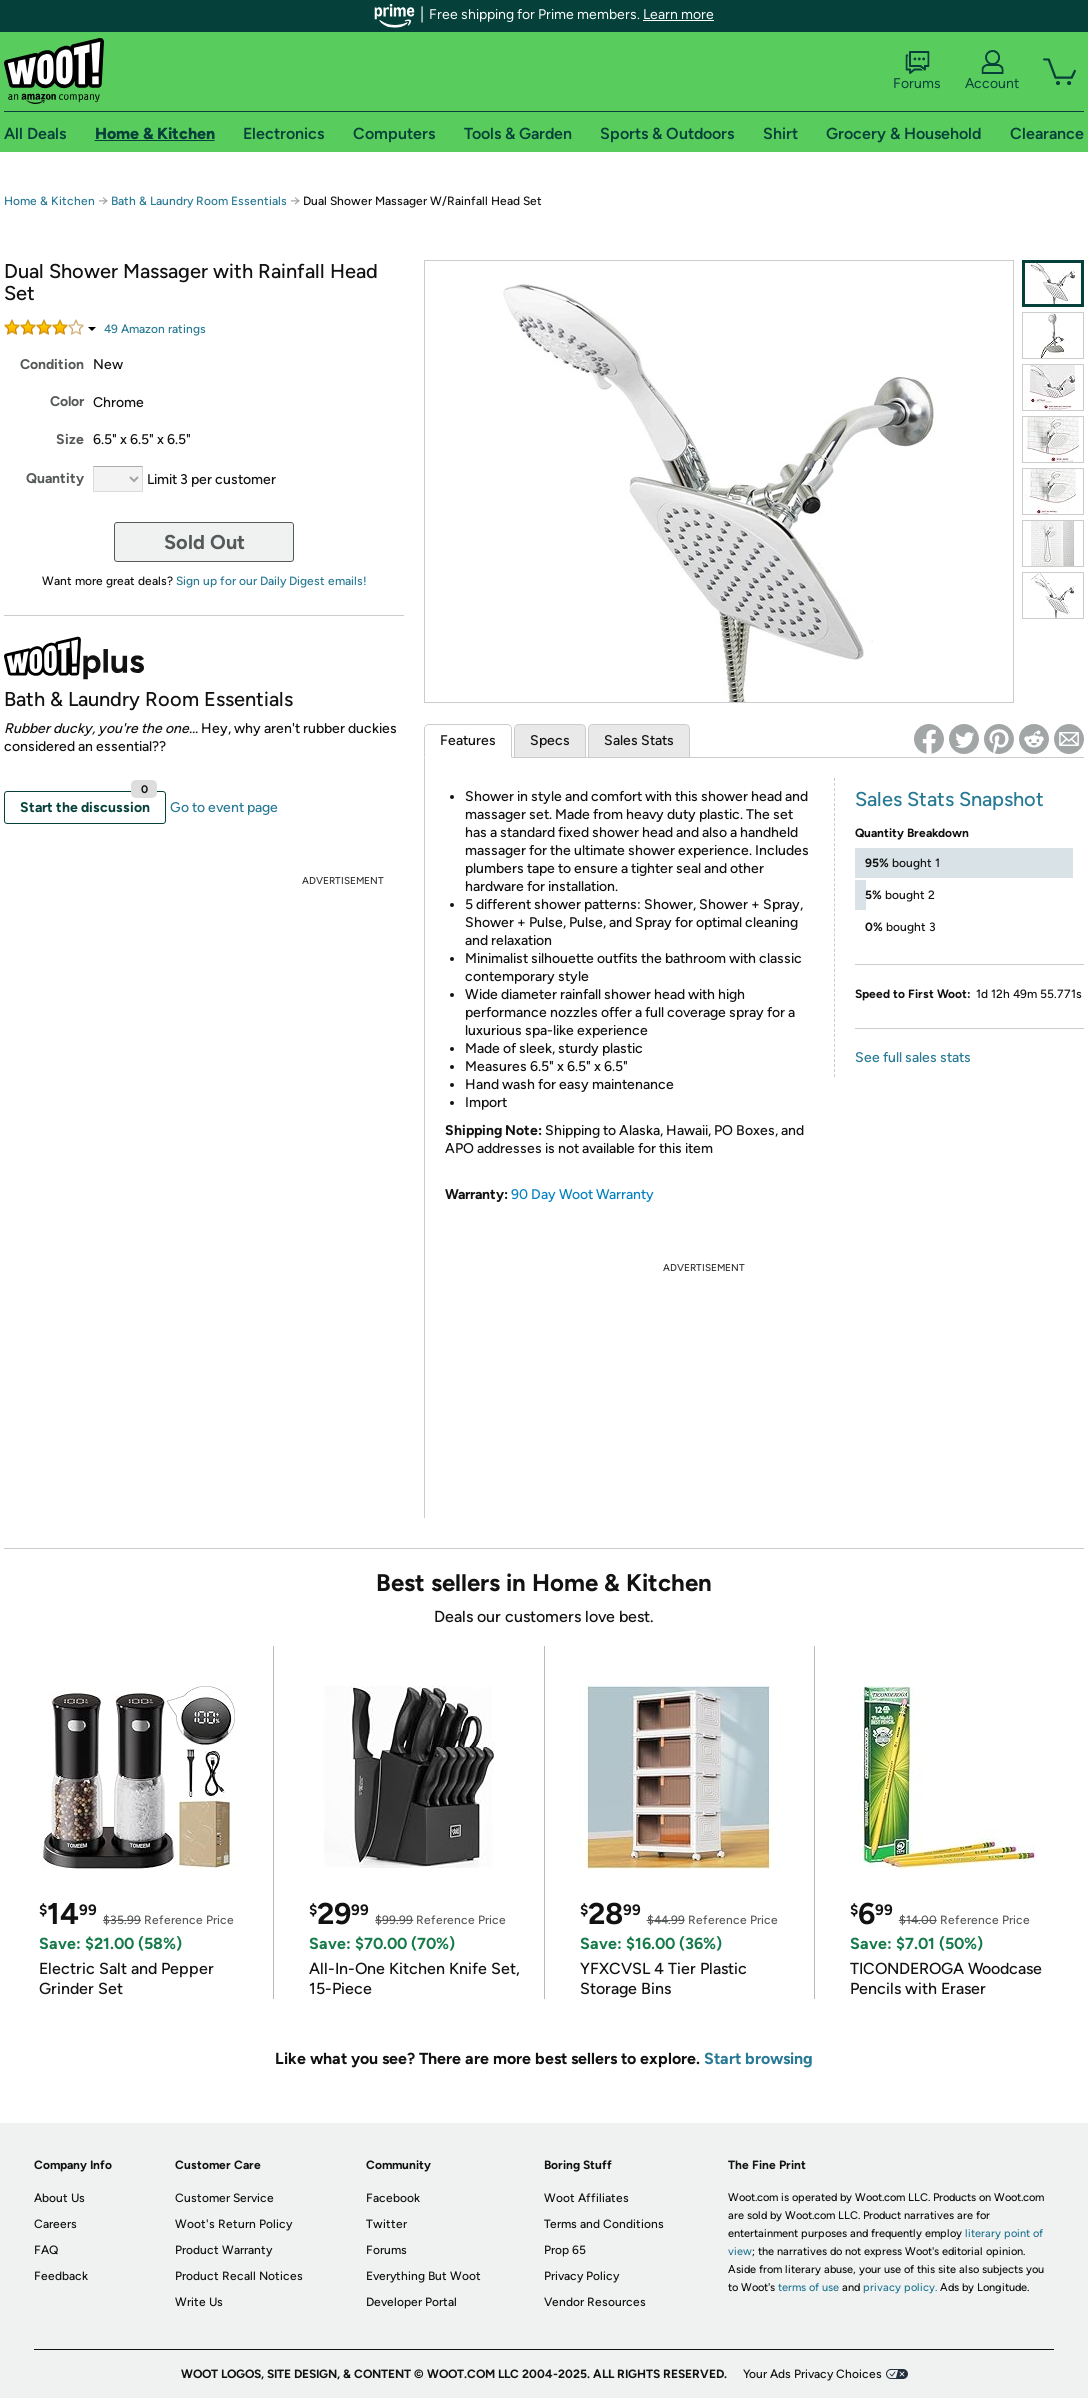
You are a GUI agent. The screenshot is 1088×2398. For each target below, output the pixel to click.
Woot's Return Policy (233, 2224)
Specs (550, 740)
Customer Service (224, 2198)
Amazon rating (155, 329)
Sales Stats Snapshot (949, 799)
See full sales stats (913, 1057)
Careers (55, 2224)
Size (70, 439)
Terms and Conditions (604, 2224)
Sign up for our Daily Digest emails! (271, 581)
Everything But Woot (423, 2276)
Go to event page (224, 807)
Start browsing (758, 2058)
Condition (52, 364)
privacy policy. (900, 2287)
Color (67, 401)
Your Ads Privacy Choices (812, 2374)
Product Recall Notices (239, 2276)
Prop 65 (565, 2250)
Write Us (199, 2302)
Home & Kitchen (49, 201)
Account (992, 71)
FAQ (46, 2250)
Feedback (61, 2276)
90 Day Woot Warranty (582, 1194)
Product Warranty (223, 2250)
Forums (917, 71)
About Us (59, 2198)
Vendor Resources (595, 2302)
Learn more (678, 14)
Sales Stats (639, 740)
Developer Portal (411, 2302)
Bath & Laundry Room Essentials (199, 201)
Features (468, 740)
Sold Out (204, 542)
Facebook (393, 2198)
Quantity (55, 478)
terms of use (808, 2287)
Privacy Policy (581, 2276)
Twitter (386, 2224)
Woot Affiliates (586, 2198)
